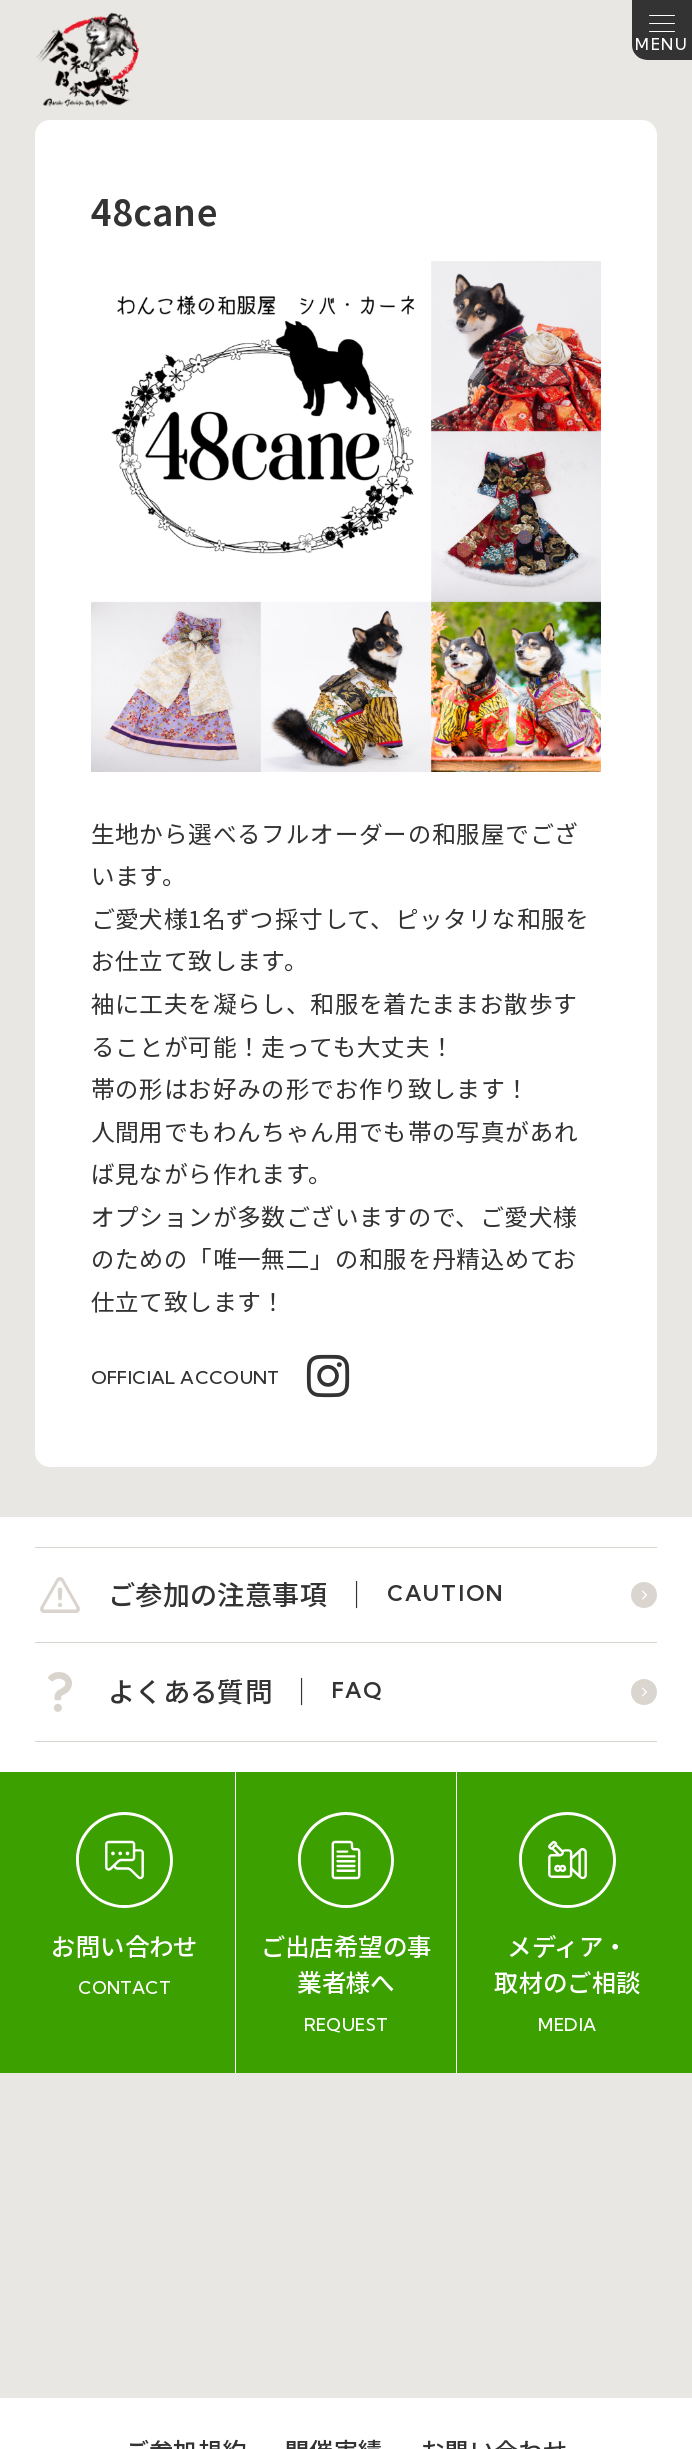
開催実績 (334, 2124)
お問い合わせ (494, 2124)
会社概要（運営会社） (205, 2176)
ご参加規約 (186, 2124)
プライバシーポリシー (487, 2176)
